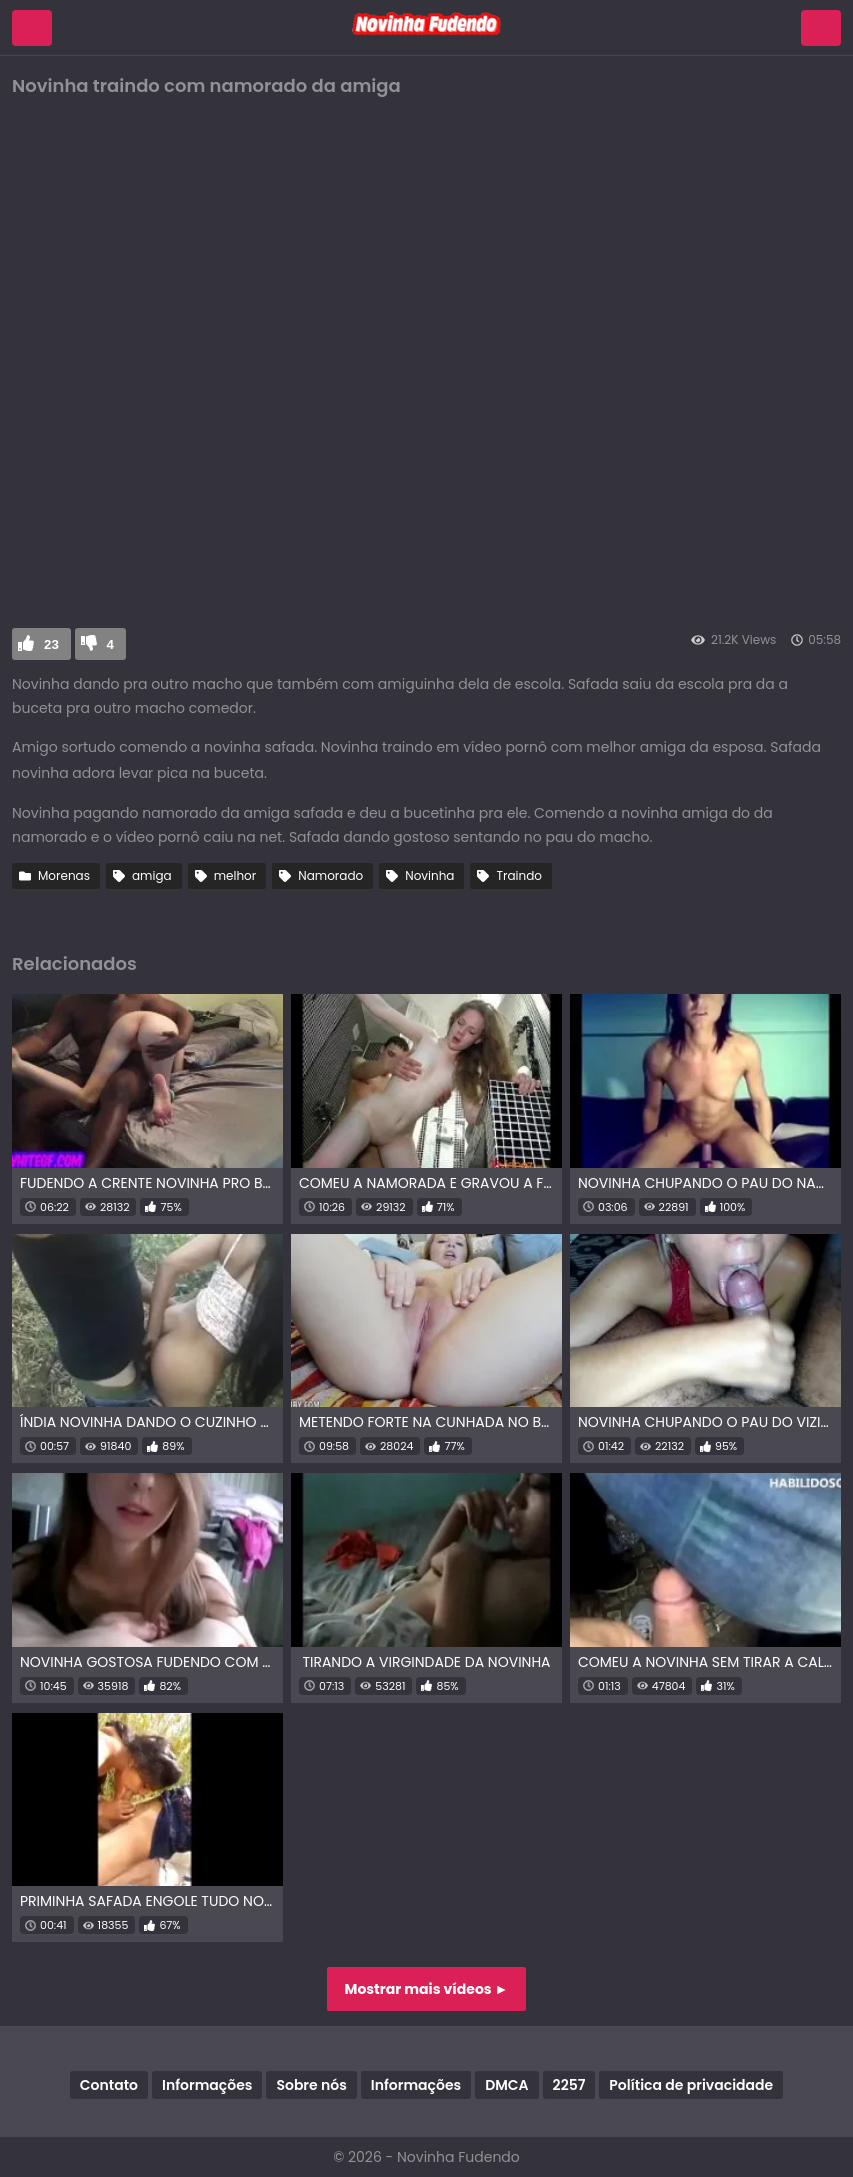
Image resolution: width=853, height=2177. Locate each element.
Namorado (330, 875)
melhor (235, 875)
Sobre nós (311, 2085)
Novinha (429, 875)
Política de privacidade (691, 2085)
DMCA (506, 2085)
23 (51, 644)
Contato (109, 2085)
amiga (152, 875)
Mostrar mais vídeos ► (427, 1989)
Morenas (64, 875)
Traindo (519, 875)
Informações (207, 2085)
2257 (569, 2085)
